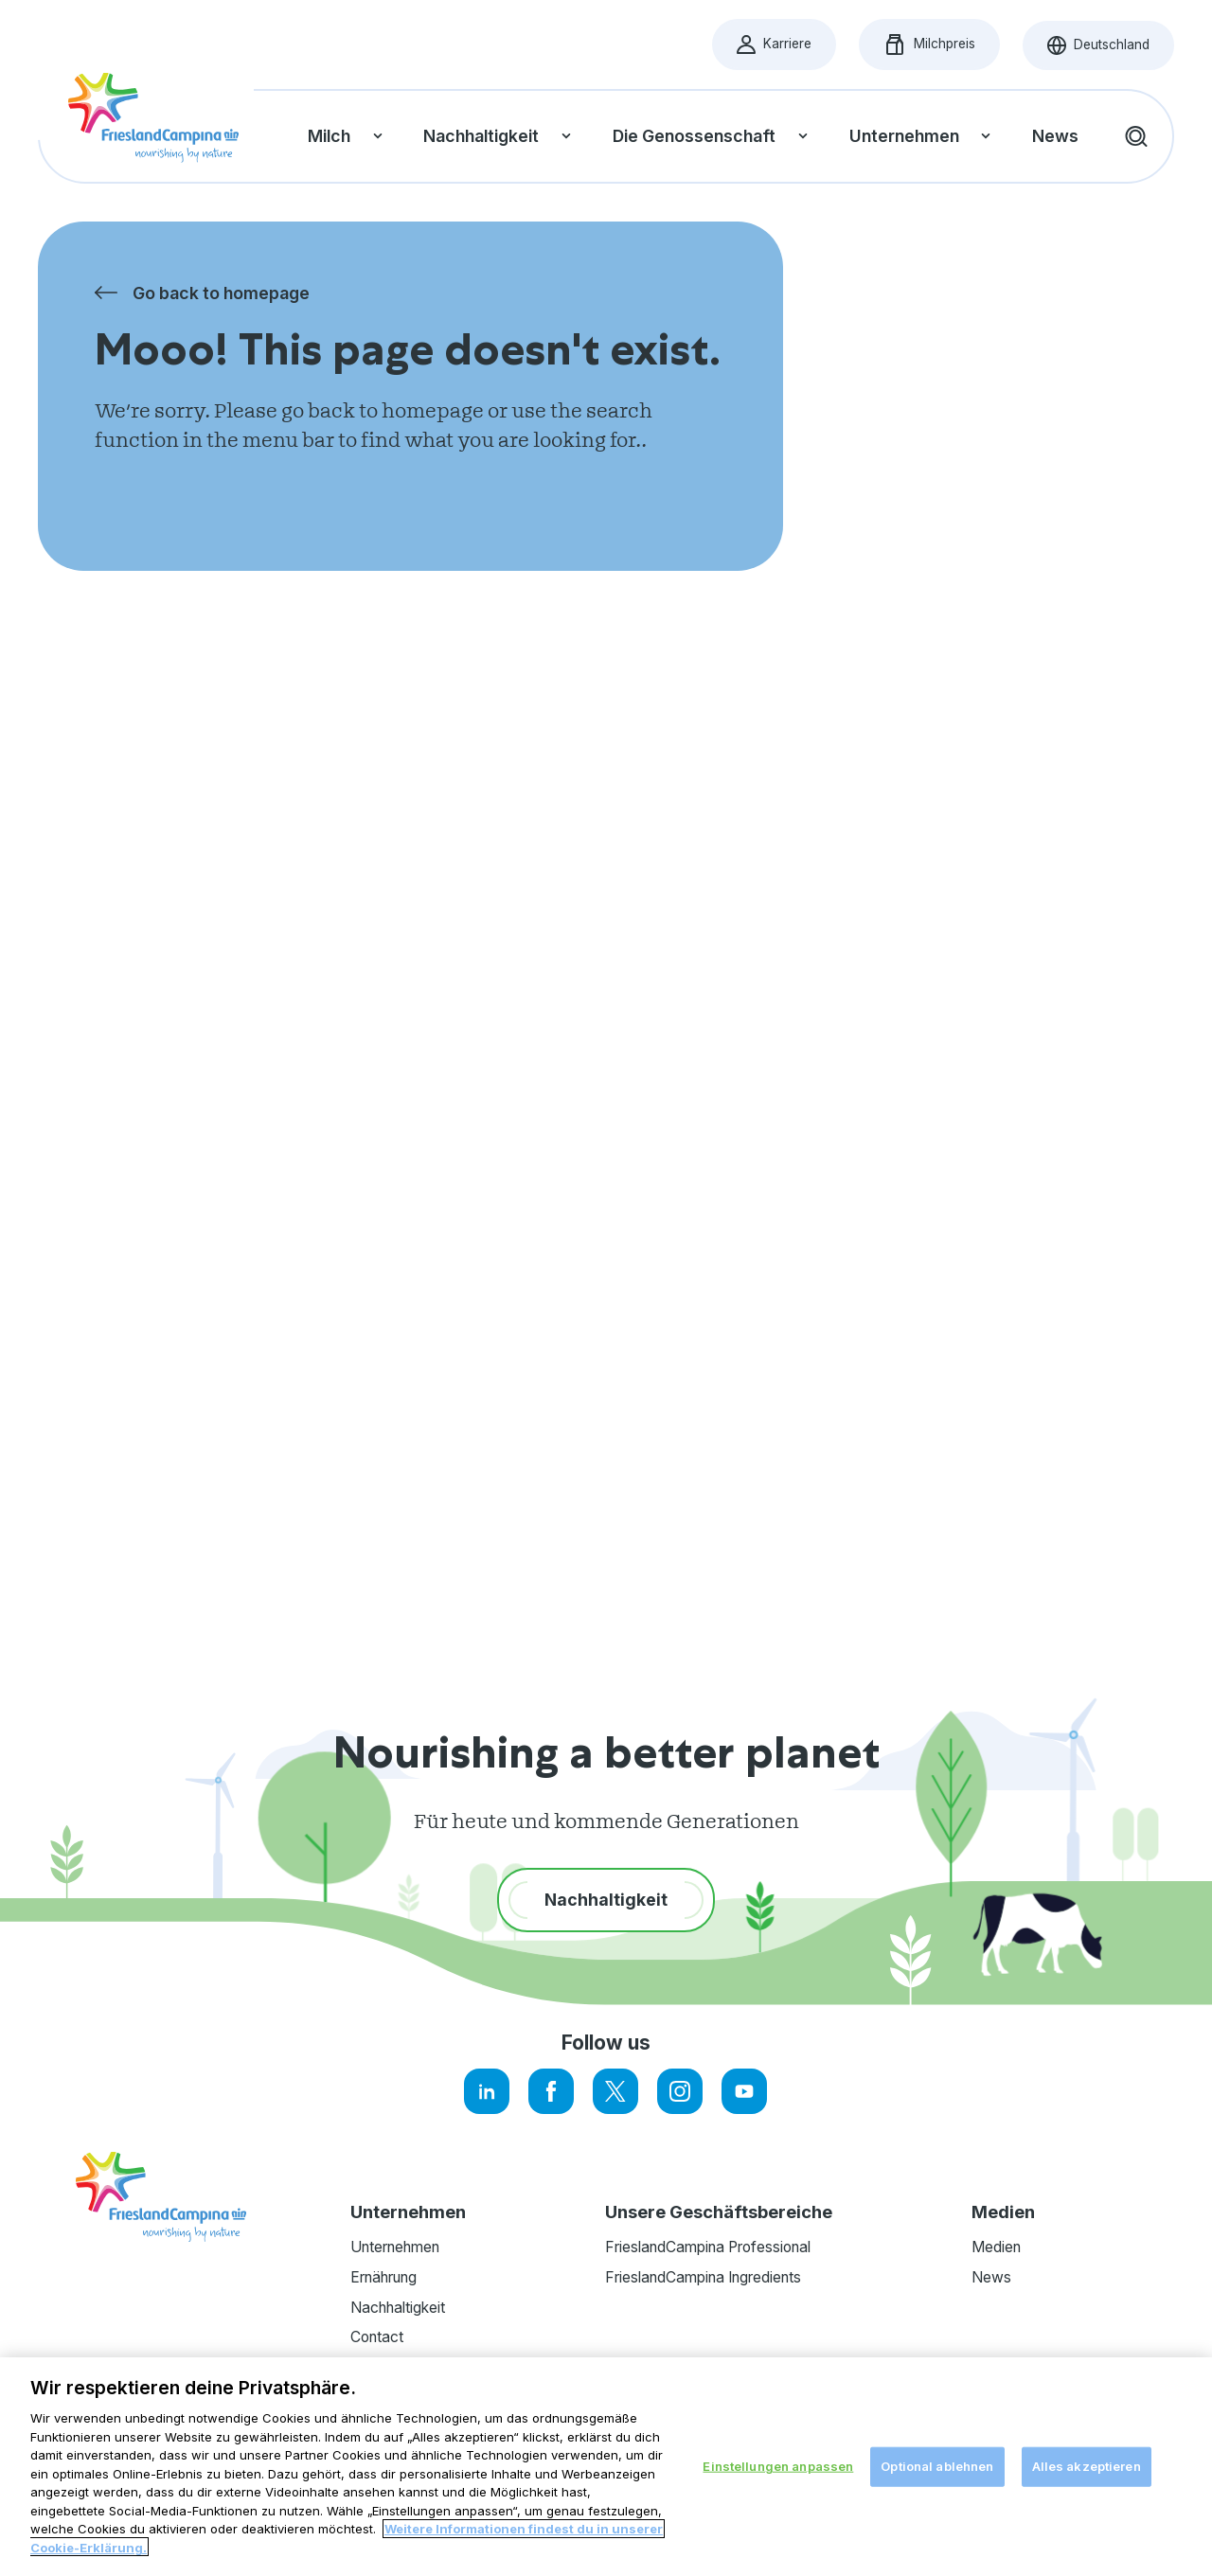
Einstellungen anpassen (778, 2484)
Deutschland (1110, 49)
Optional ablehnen (937, 2484)
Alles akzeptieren (1086, 2484)
